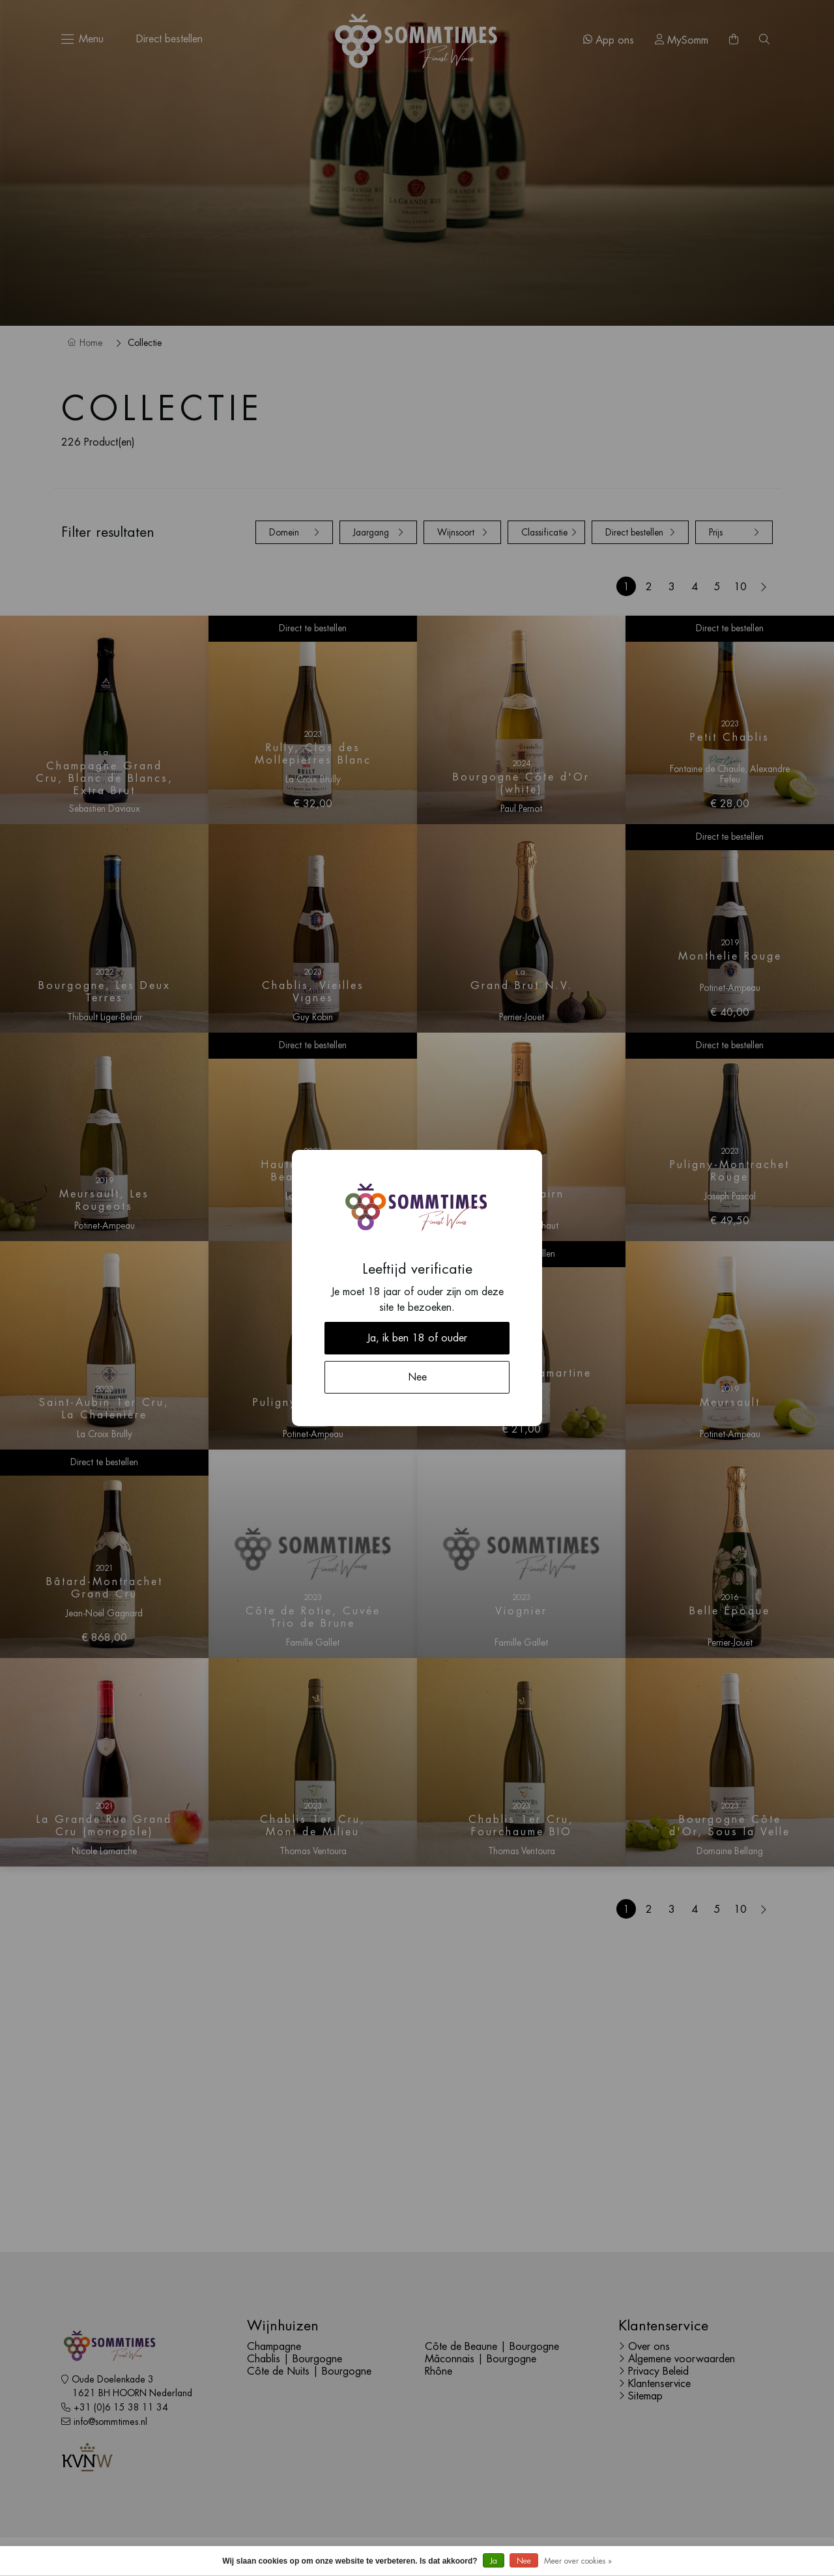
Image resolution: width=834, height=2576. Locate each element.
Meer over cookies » (578, 2561)
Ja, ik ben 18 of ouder (417, 1338)
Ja (493, 2561)
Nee (524, 2561)
